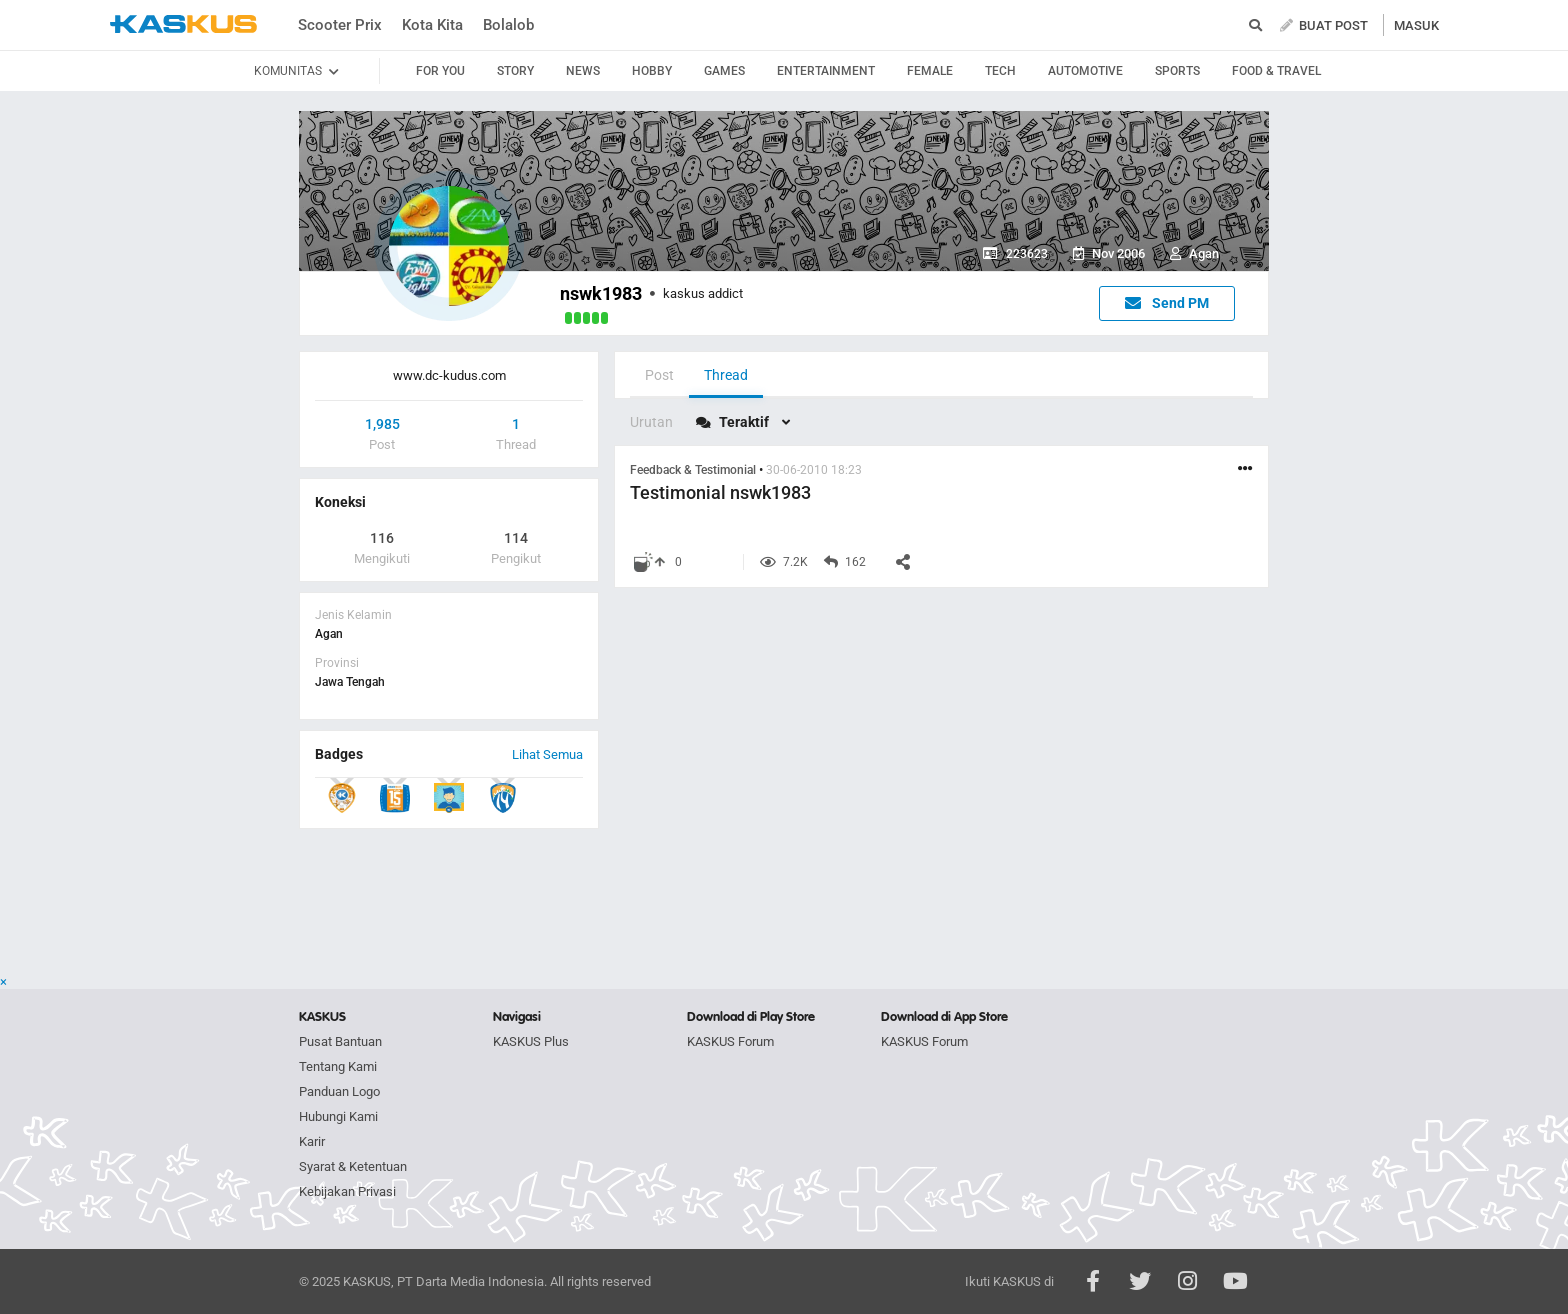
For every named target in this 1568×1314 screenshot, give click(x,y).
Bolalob (508, 25)
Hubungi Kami (338, 1116)
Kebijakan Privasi (347, 1191)
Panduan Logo (339, 1091)
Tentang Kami (338, 1066)
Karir (312, 1141)
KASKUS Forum (730, 1041)
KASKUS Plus (531, 1041)
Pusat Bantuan (340, 1041)
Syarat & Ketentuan (353, 1166)
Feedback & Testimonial (694, 470)
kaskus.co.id (183, 24)
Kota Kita (432, 25)
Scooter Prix (340, 25)
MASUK (1416, 25)
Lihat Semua (547, 754)
